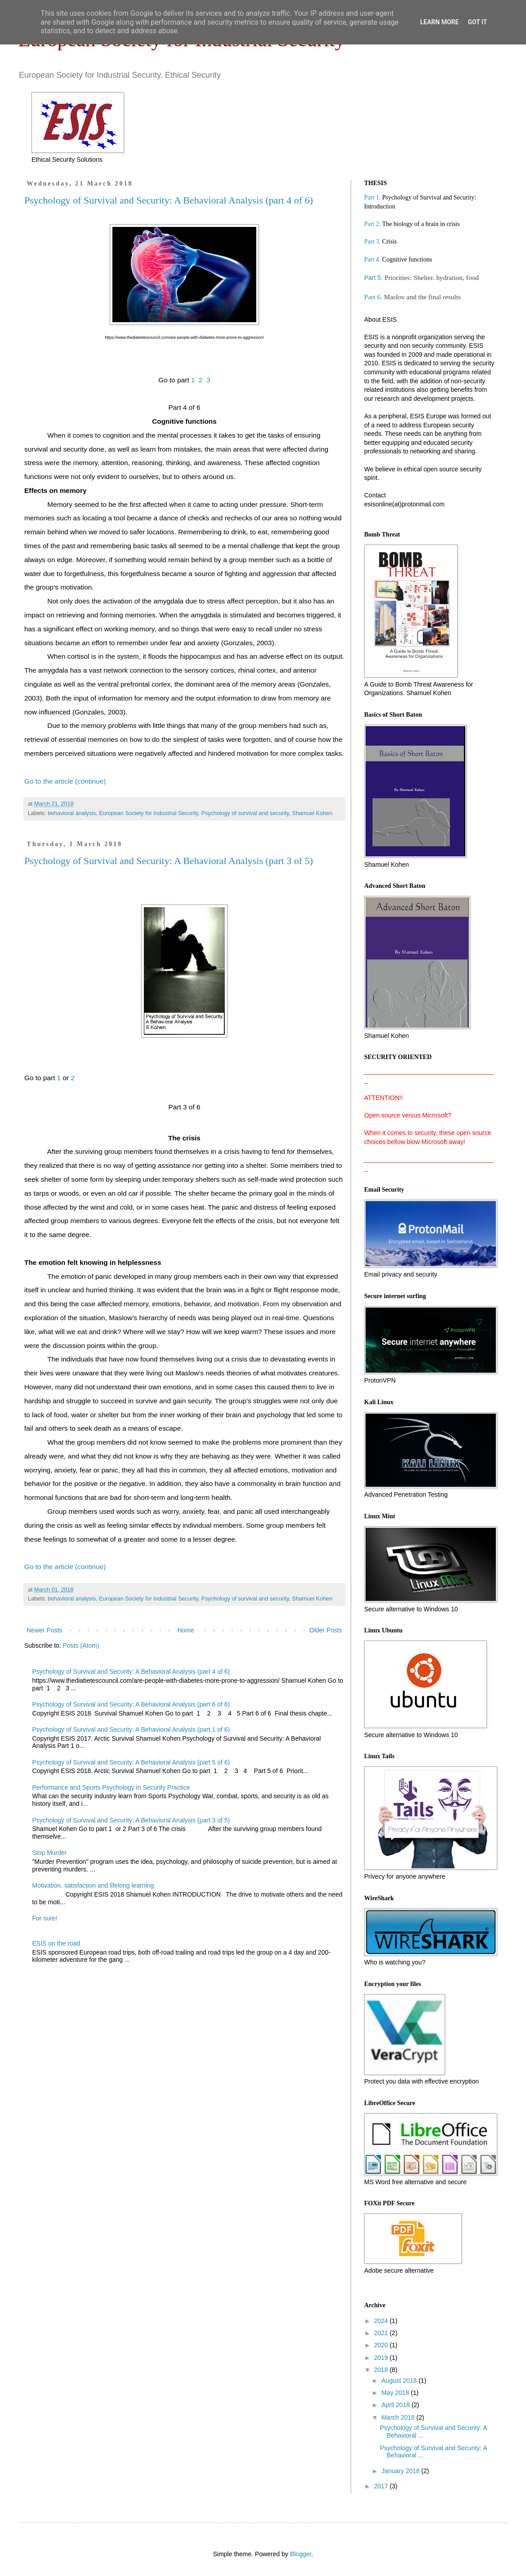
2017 (382, 2486)
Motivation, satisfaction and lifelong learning (93, 1885)
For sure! (45, 1918)
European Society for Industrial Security (148, 813)
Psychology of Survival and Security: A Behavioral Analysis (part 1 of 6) (131, 1729)
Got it (477, 22)
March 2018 (398, 2417)
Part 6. (374, 297)
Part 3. (372, 241)
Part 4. (372, 259)
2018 (382, 2369)
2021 (382, 2333)
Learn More (439, 22)
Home (185, 1630)
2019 (382, 2357)
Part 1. (372, 197)
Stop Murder (49, 1852)
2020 (382, 2345)
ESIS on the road (56, 1943)
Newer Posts (44, 1630)
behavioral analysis (72, 813)
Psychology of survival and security (245, 813)
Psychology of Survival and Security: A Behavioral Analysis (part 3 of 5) (168, 860)
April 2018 (396, 2404)
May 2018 (395, 2392)
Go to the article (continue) (65, 781)
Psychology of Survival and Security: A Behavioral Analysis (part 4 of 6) (168, 200)
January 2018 (401, 2470)
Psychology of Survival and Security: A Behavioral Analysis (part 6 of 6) (131, 1704)
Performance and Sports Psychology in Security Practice (111, 1787)
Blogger (300, 2554)
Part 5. (373, 277)
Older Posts (325, 1630)
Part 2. (372, 224)
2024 (382, 2320)
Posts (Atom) (81, 1645)
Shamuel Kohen (312, 813)
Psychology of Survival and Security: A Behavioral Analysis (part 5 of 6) (131, 1762)
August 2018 (400, 2380)
